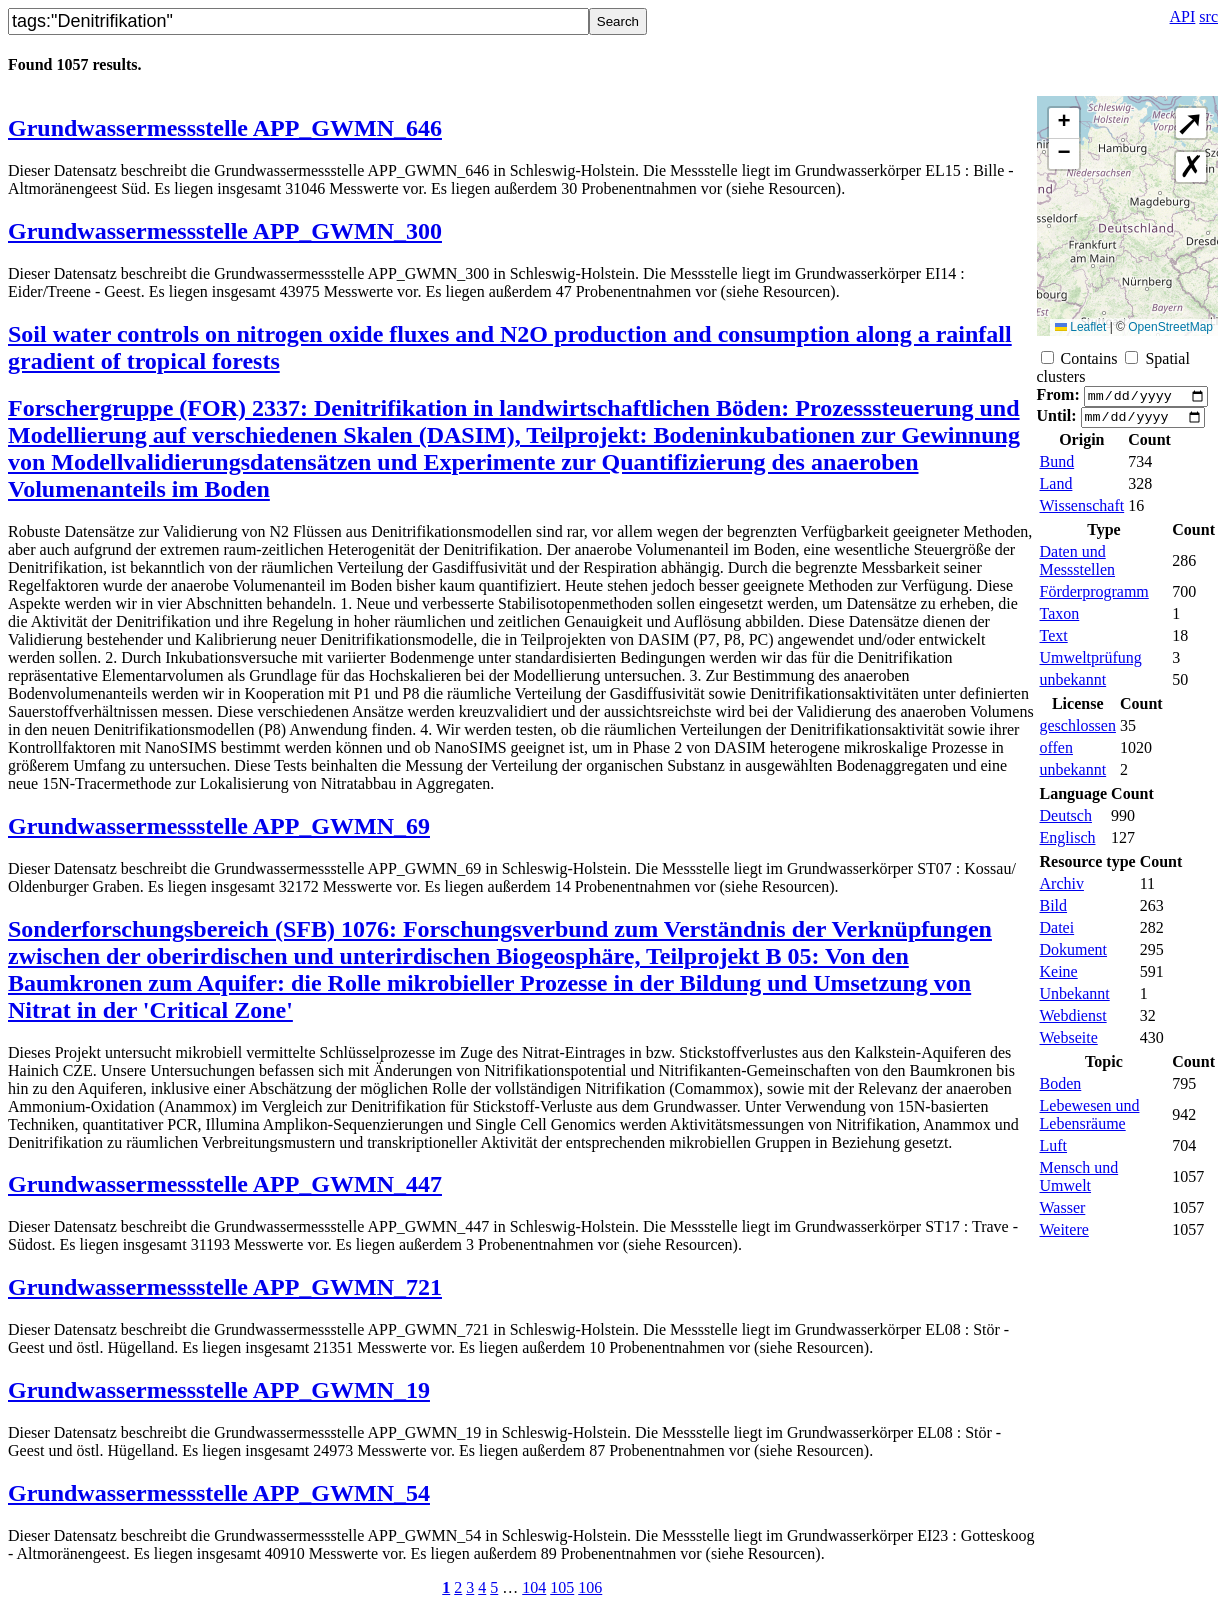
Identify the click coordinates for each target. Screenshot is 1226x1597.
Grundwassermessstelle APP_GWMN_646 (225, 128)
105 (562, 1587)
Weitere (1064, 1235)
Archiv (1062, 889)
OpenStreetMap (1170, 327)
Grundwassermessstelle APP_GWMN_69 (219, 826)
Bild (1054, 911)
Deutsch (1066, 821)
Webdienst (1073, 1021)
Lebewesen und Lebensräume (1090, 1120)
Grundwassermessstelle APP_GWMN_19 (219, 1390)
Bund (1057, 467)
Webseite (1069, 1043)
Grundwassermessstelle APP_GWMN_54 (219, 1493)
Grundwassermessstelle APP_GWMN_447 (225, 1184)
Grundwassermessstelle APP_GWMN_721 (225, 1287)
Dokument (1074, 955)
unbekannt (1073, 685)
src (1208, 16)
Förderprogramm (1094, 597)
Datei (1057, 933)
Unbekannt (1075, 999)
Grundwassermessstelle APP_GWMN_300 (225, 231)
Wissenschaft (1082, 511)
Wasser (1063, 1213)
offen (1056, 753)
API (1183, 16)
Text (1054, 641)
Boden (1061, 1089)
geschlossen (1078, 731)
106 (590, 1587)
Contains (1089, 358)
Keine (1059, 977)
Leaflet (1080, 327)
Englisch (1068, 843)
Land (1056, 489)
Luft (1054, 1151)
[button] (1064, 123)
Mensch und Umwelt (1079, 1182)
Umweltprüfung (1091, 663)
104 (534, 1587)
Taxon (1060, 619)
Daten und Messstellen (1078, 566)
